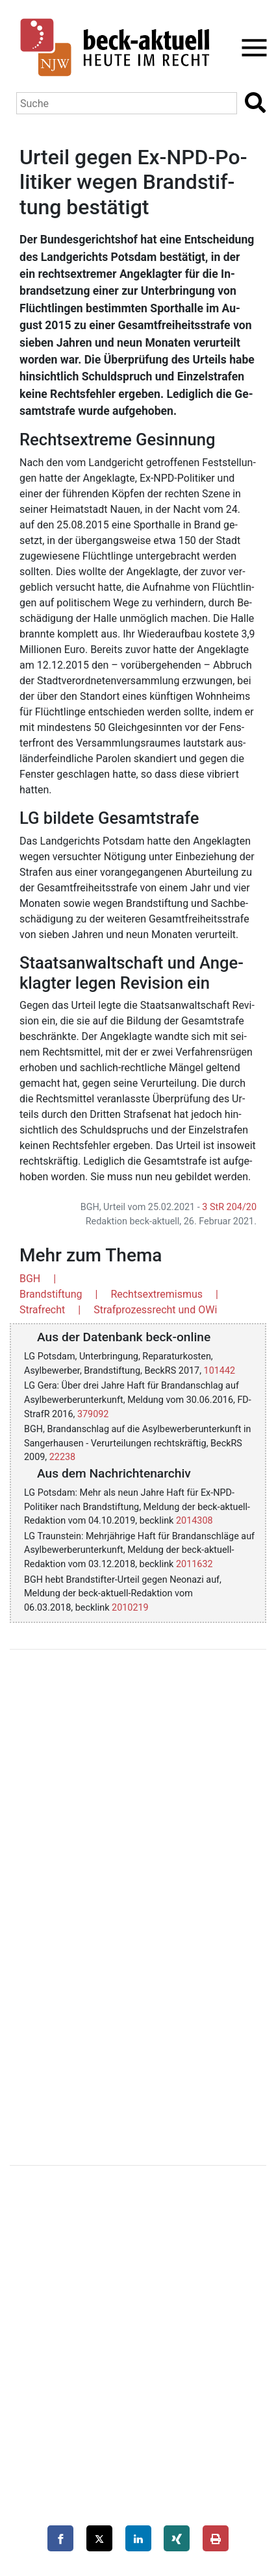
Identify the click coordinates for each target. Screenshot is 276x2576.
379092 (93, 1414)
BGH (29, 1278)
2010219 (130, 1607)
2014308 (194, 1520)
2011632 (194, 1564)
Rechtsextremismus (156, 1294)
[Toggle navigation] (250, 48)
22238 (62, 1457)
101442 (220, 1370)
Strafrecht (42, 1310)
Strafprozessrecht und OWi (155, 1310)
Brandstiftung (50, 1294)
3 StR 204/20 (229, 1207)
